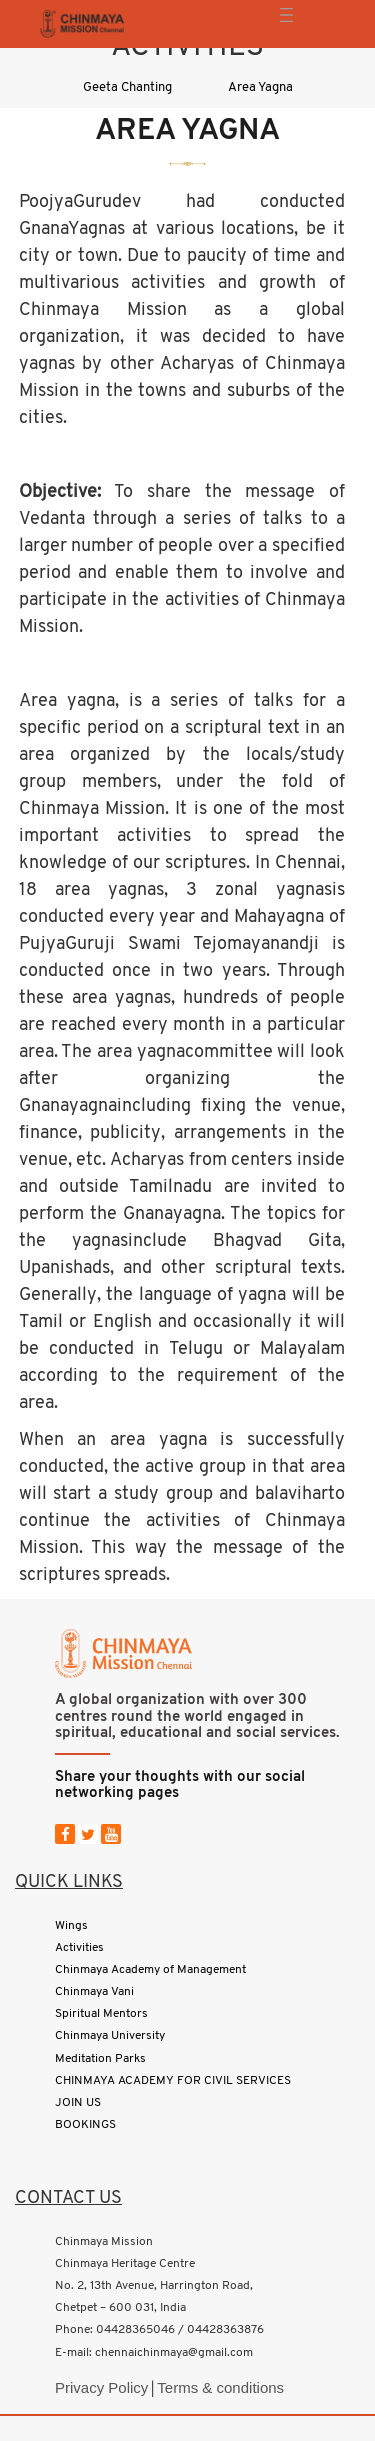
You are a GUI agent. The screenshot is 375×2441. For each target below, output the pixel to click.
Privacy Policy (101, 2387)
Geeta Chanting (127, 87)
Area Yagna (260, 87)
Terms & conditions (220, 2387)
